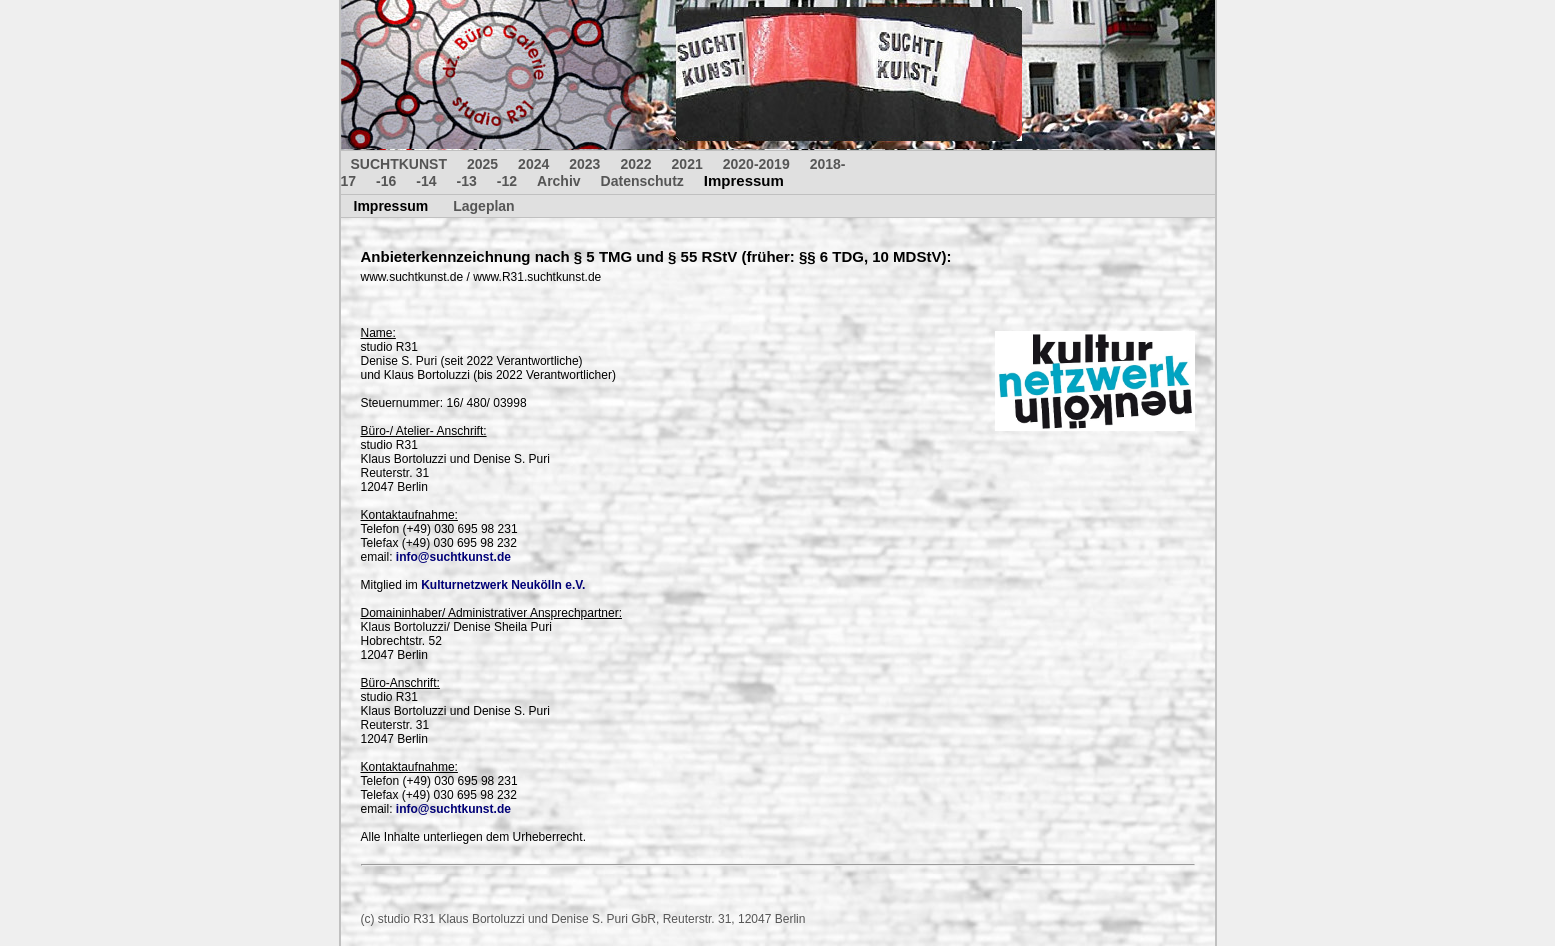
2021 (687, 164)
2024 (533, 164)
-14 (426, 181)
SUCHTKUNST (399, 164)
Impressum (744, 180)
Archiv (559, 181)
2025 (482, 164)
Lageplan (483, 206)
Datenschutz (642, 181)
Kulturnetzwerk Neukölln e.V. (503, 585)
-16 (386, 181)
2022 (635, 164)
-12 (507, 181)
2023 (584, 164)
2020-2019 (756, 164)
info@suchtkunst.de (453, 557)
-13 (467, 181)
